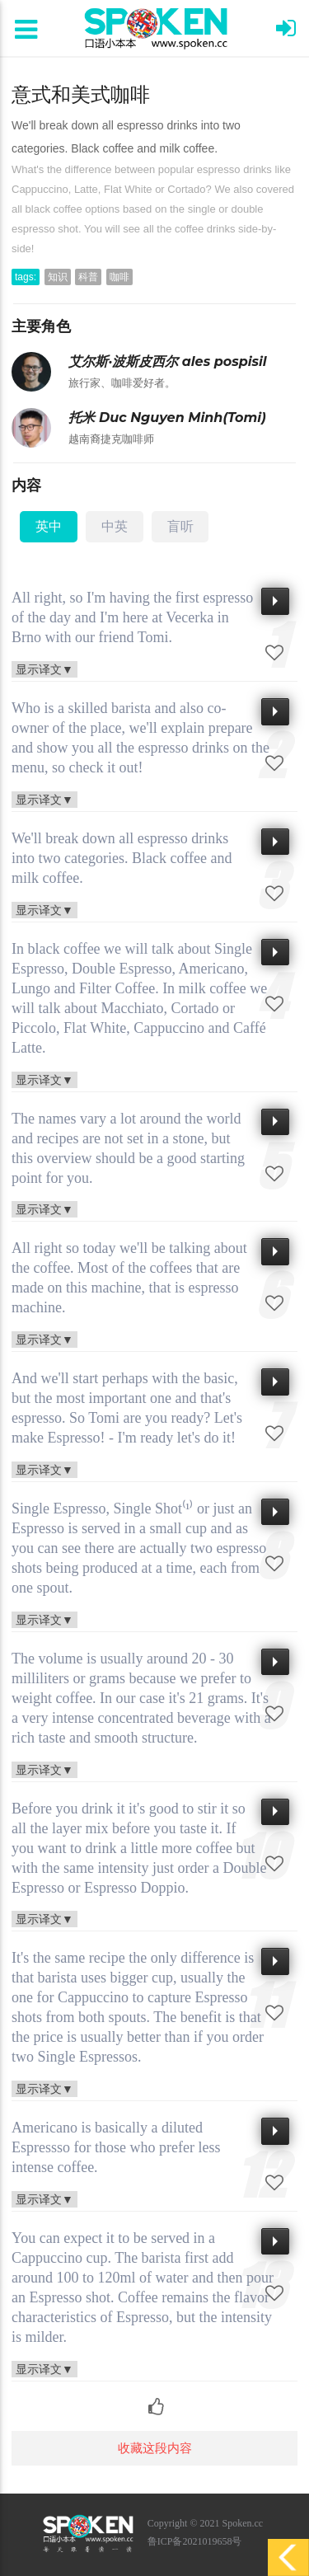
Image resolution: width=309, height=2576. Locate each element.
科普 (88, 277)
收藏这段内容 (155, 2448)
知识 (58, 277)
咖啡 (119, 277)
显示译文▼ (44, 669)
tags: (25, 277)
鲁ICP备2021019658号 (194, 2541)
